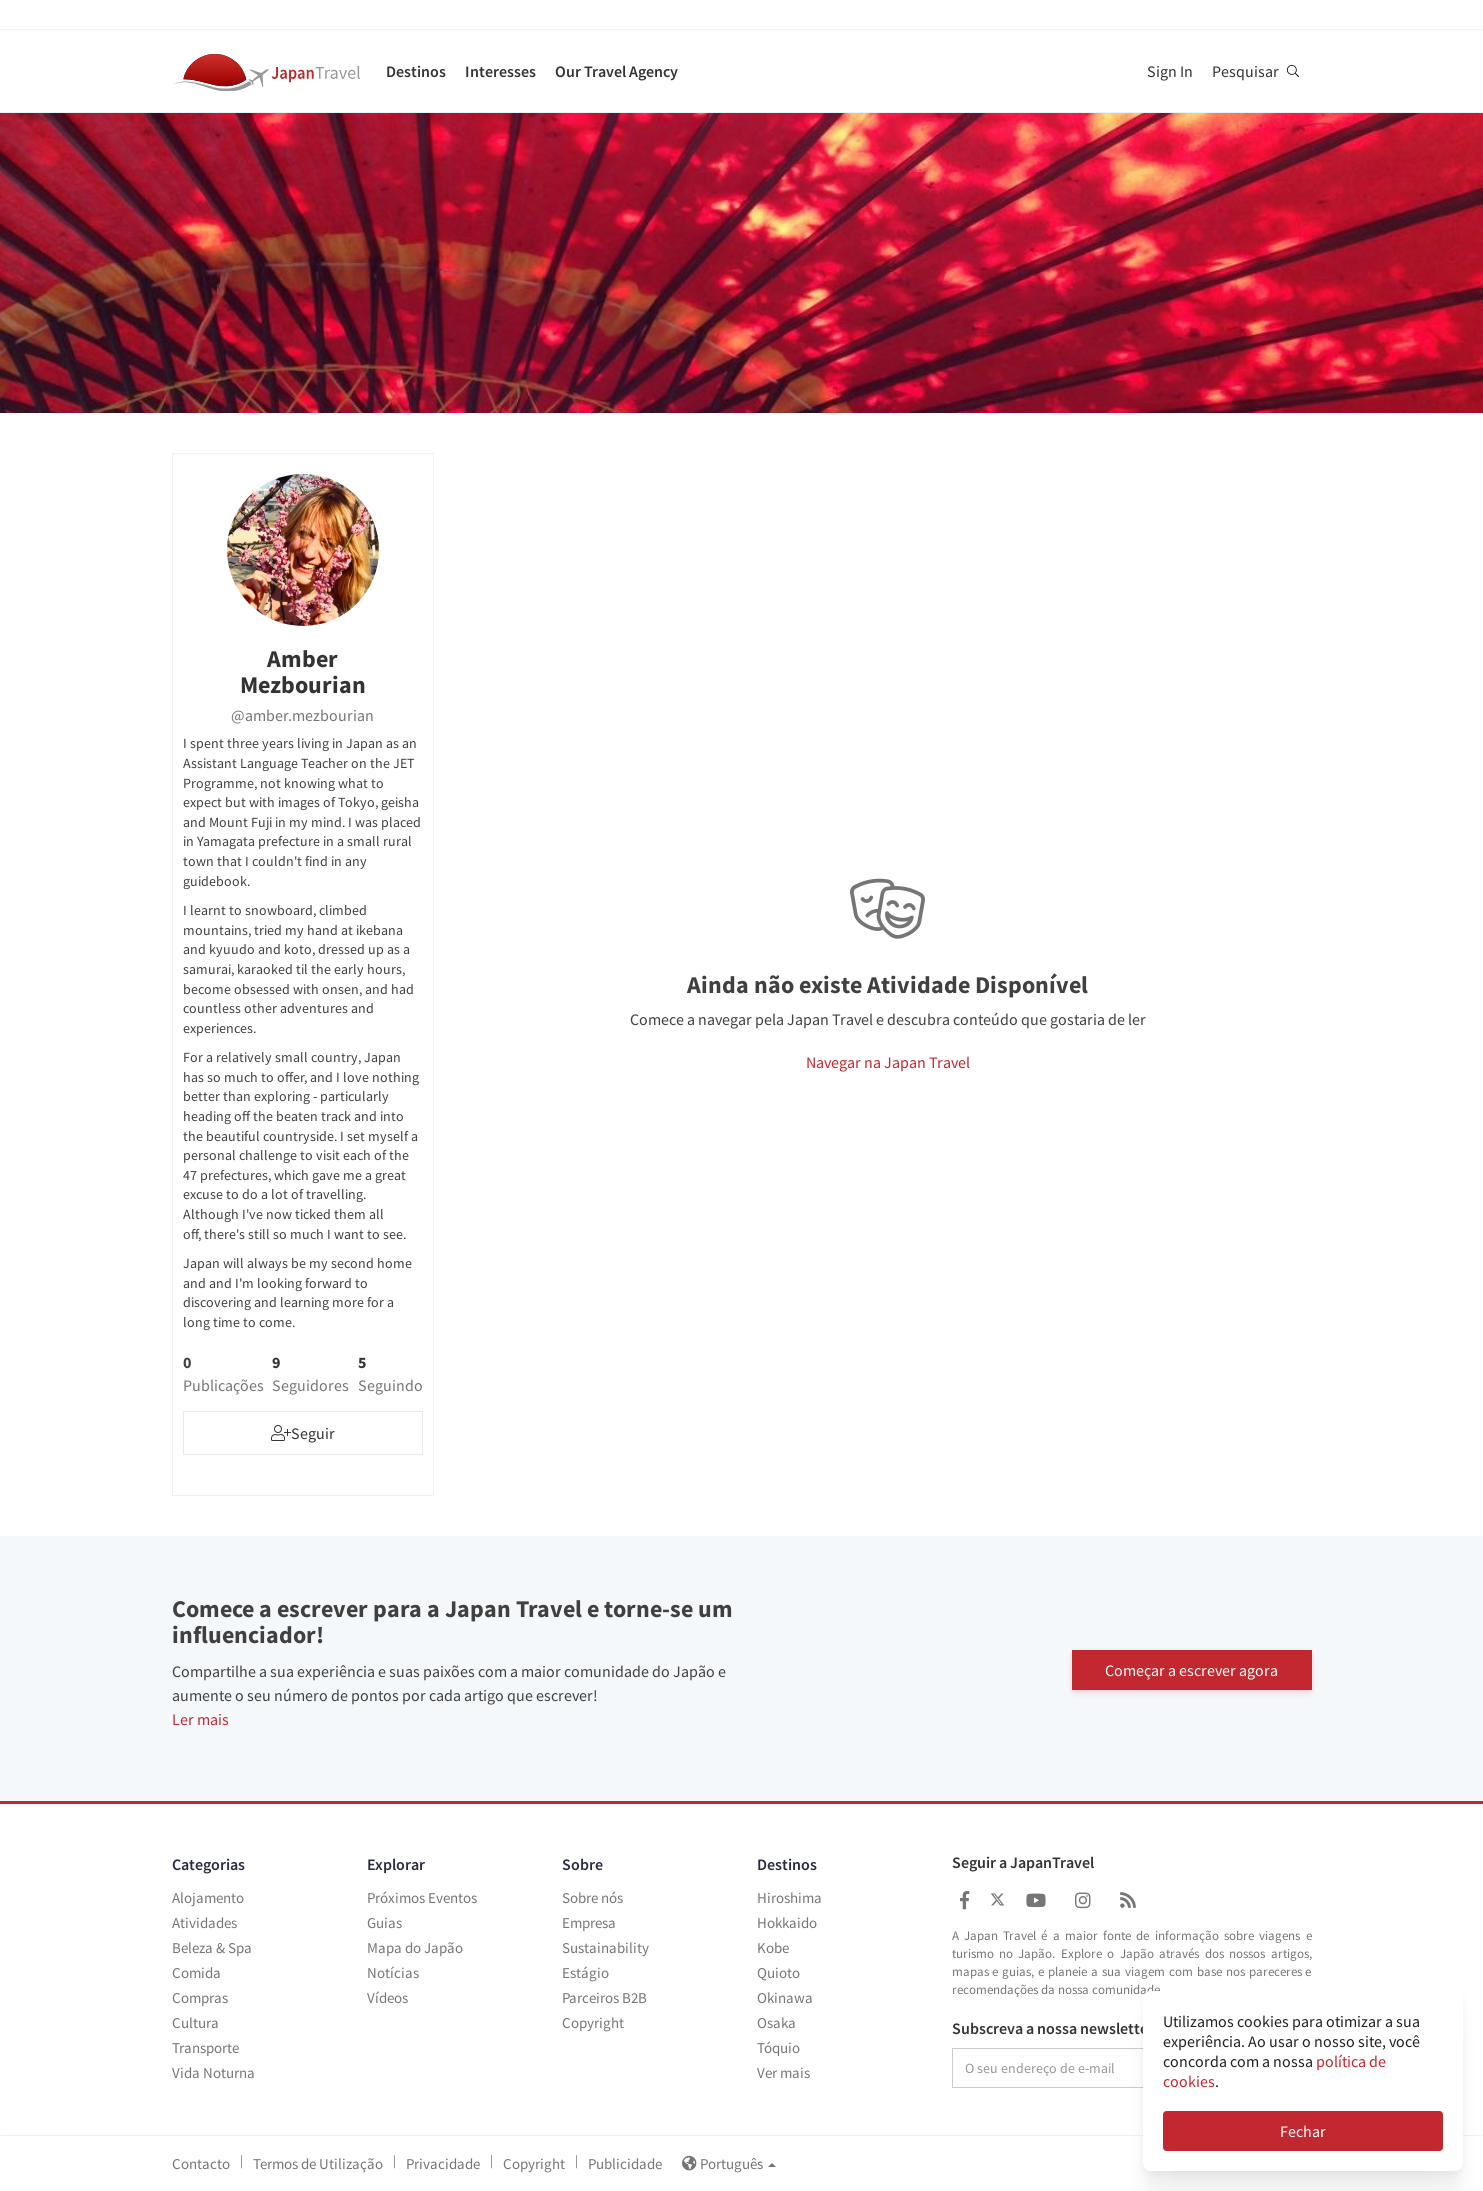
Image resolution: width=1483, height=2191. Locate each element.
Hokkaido (787, 1922)
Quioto (778, 1972)
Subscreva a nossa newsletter (1053, 2029)
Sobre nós (592, 1897)
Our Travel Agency (616, 71)
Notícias (393, 1972)
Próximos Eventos (422, 1897)
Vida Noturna (213, 2072)
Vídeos (387, 1997)
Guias (384, 1922)
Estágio (585, 1972)
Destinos (416, 71)
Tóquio (778, 2047)
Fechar (1303, 2131)
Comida (196, 1972)
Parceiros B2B (604, 1997)
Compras (200, 1997)
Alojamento (208, 1897)
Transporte (205, 2047)
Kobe (773, 1947)
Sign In (1170, 71)
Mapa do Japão (415, 1947)
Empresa (589, 1922)
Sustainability (605, 1947)
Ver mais (783, 2072)
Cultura (195, 2022)
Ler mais (200, 1719)
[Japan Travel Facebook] (964, 1900)
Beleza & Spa (212, 1947)
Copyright (593, 2022)
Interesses (500, 71)
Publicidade (625, 2163)
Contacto (201, 2163)
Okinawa (785, 1997)
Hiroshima (789, 1897)
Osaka (776, 2022)
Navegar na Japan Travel (888, 1062)
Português (729, 2163)
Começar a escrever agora (1191, 1668)
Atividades (204, 1922)
